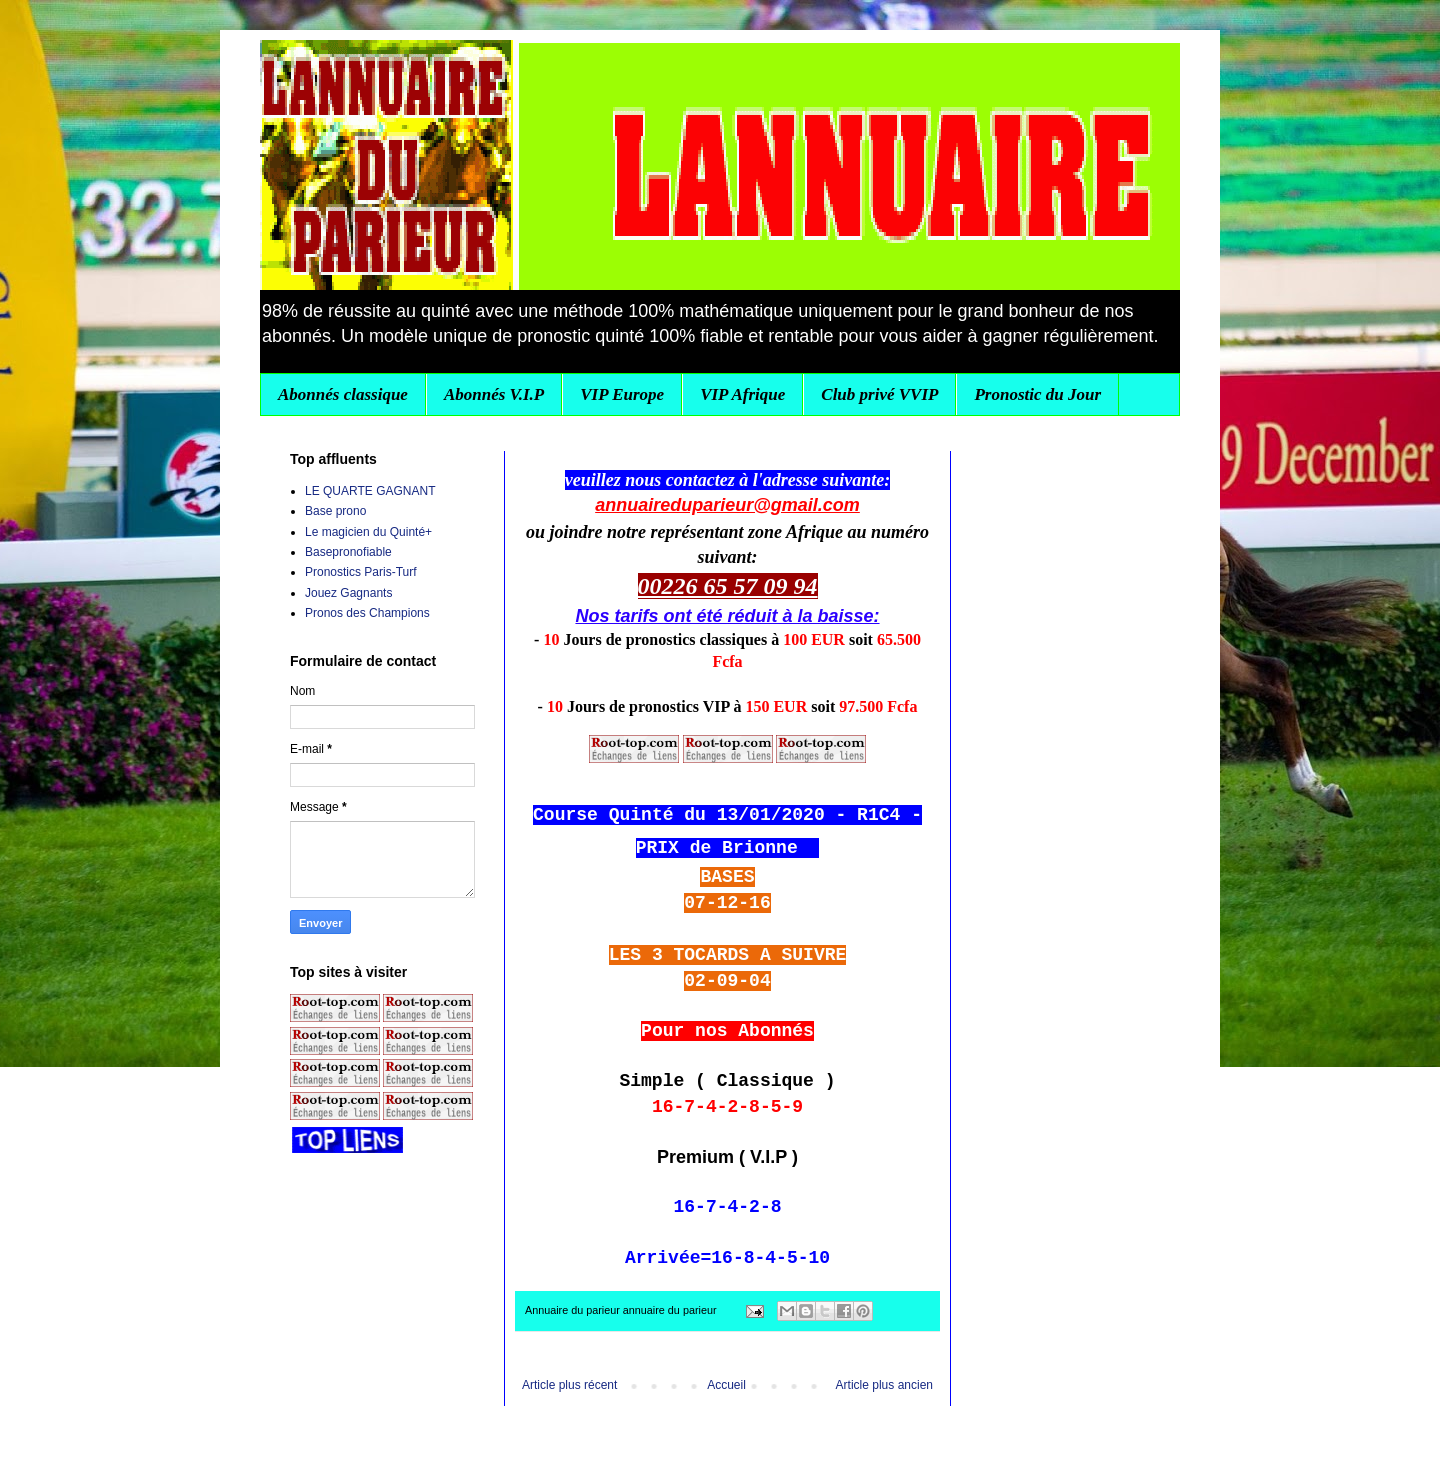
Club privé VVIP (879, 394)
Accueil (726, 1385)
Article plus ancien (884, 1385)
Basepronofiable (348, 552)
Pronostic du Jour (1037, 394)
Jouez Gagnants (348, 593)
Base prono (335, 511)
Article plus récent (569, 1385)
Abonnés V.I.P (494, 394)
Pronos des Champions (367, 613)
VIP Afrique (742, 394)
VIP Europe (622, 394)
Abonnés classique (343, 394)
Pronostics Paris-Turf (361, 572)
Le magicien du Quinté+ (368, 532)
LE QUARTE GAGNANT (370, 491)
